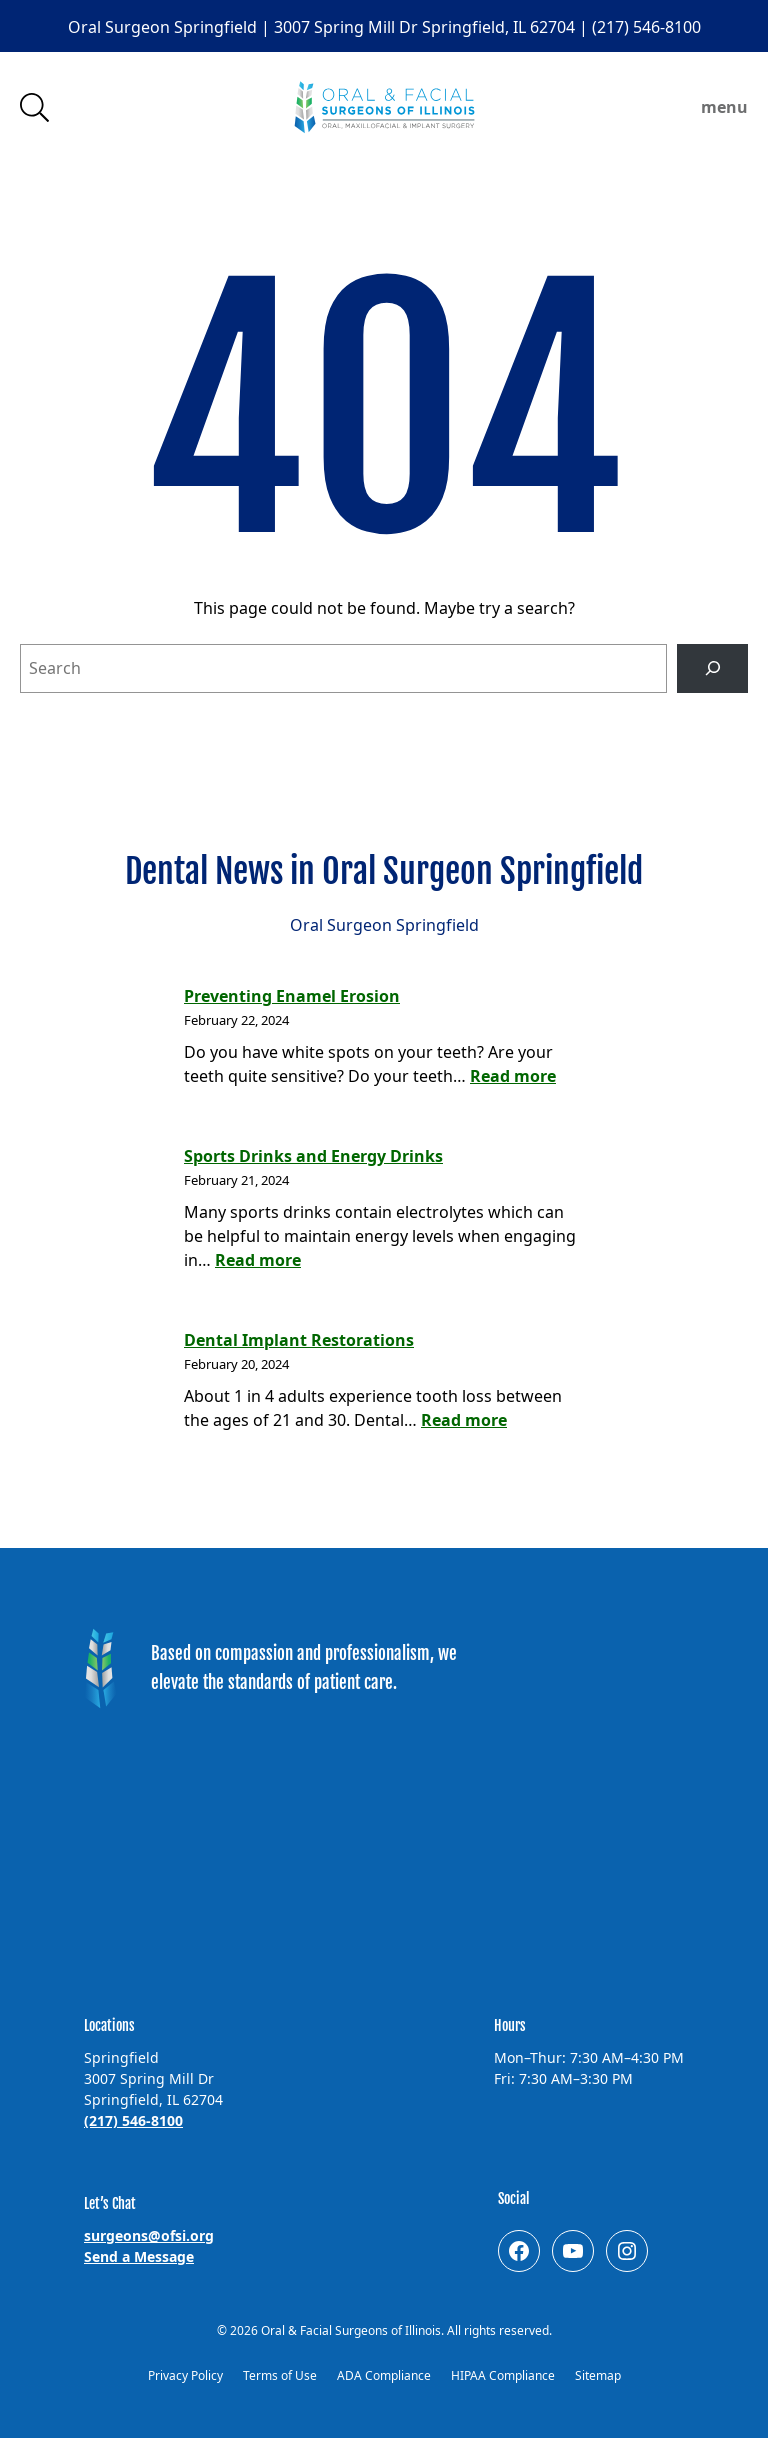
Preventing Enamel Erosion (292, 996)
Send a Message (139, 2256)
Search (34, 107)
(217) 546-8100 (646, 27)
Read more (513, 1076)
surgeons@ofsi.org (149, 2235)
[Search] (712, 668)
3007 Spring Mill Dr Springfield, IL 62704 (426, 27)
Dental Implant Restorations (299, 1340)
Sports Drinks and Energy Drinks (313, 1156)
